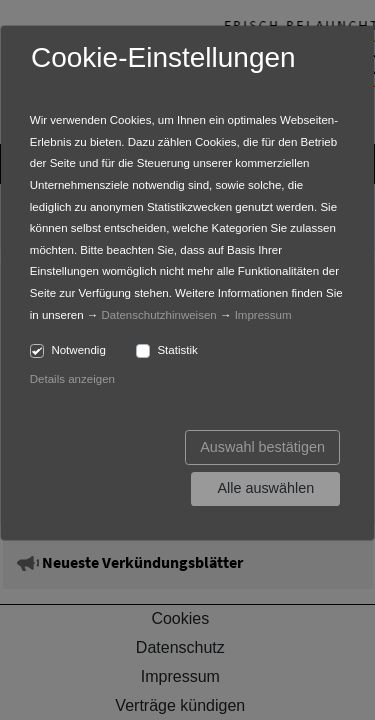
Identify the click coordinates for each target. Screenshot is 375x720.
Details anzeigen (72, 379)
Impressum (263, 315)
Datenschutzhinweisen (159, 315)
